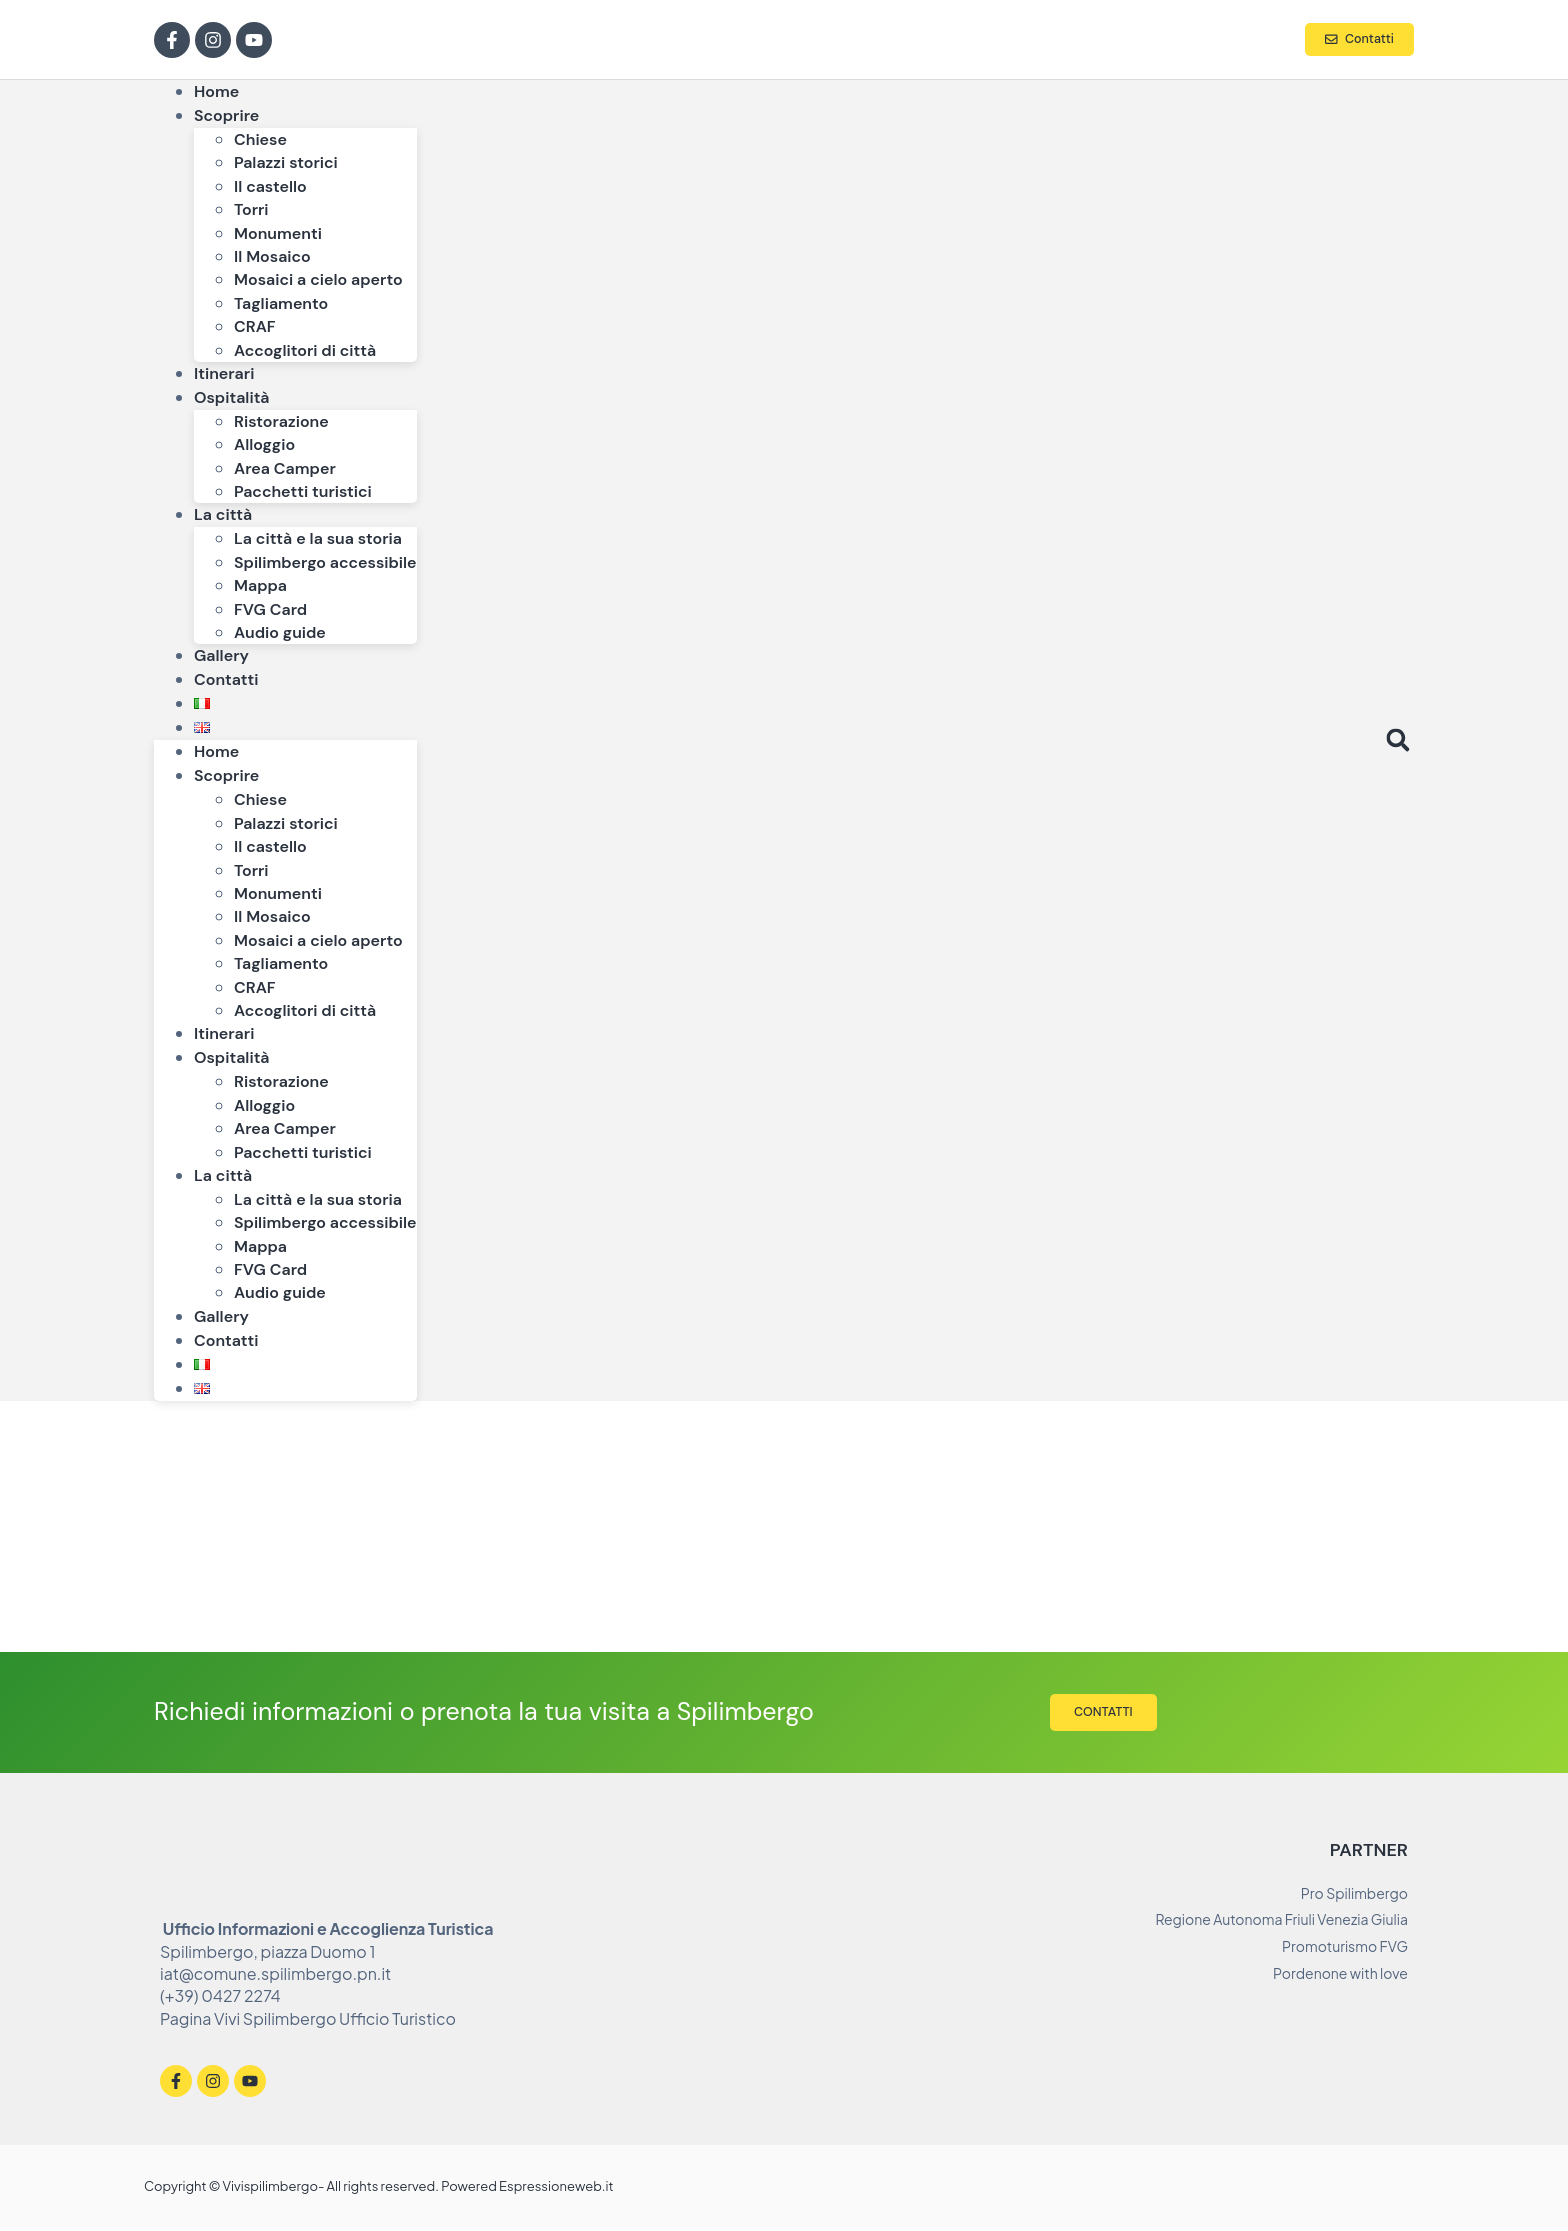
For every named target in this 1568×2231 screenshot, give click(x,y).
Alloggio (264, 444)
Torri (251, 209)
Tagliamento (281, 303)
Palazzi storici (286, 162)
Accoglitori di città (305, 350)
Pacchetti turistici (303, 491)
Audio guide (280, 632)
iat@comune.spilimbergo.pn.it (275, 1976)
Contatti (226, 679)
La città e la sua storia (318, 538)
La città (223, 514)
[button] (1397, 740)
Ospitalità (232, 397)
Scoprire (226, 115)
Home (216, 751)
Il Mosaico (272, 256)
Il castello (270, 186)
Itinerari (224, 1033)
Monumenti (278, 233)
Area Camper (285, 468)
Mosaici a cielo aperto (318, 279)
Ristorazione (281, 421)
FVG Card (270, 609)
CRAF (255, 326)
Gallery (221, 1316)
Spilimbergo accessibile (325, 562)
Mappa (260, 585)
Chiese (260, 139)
